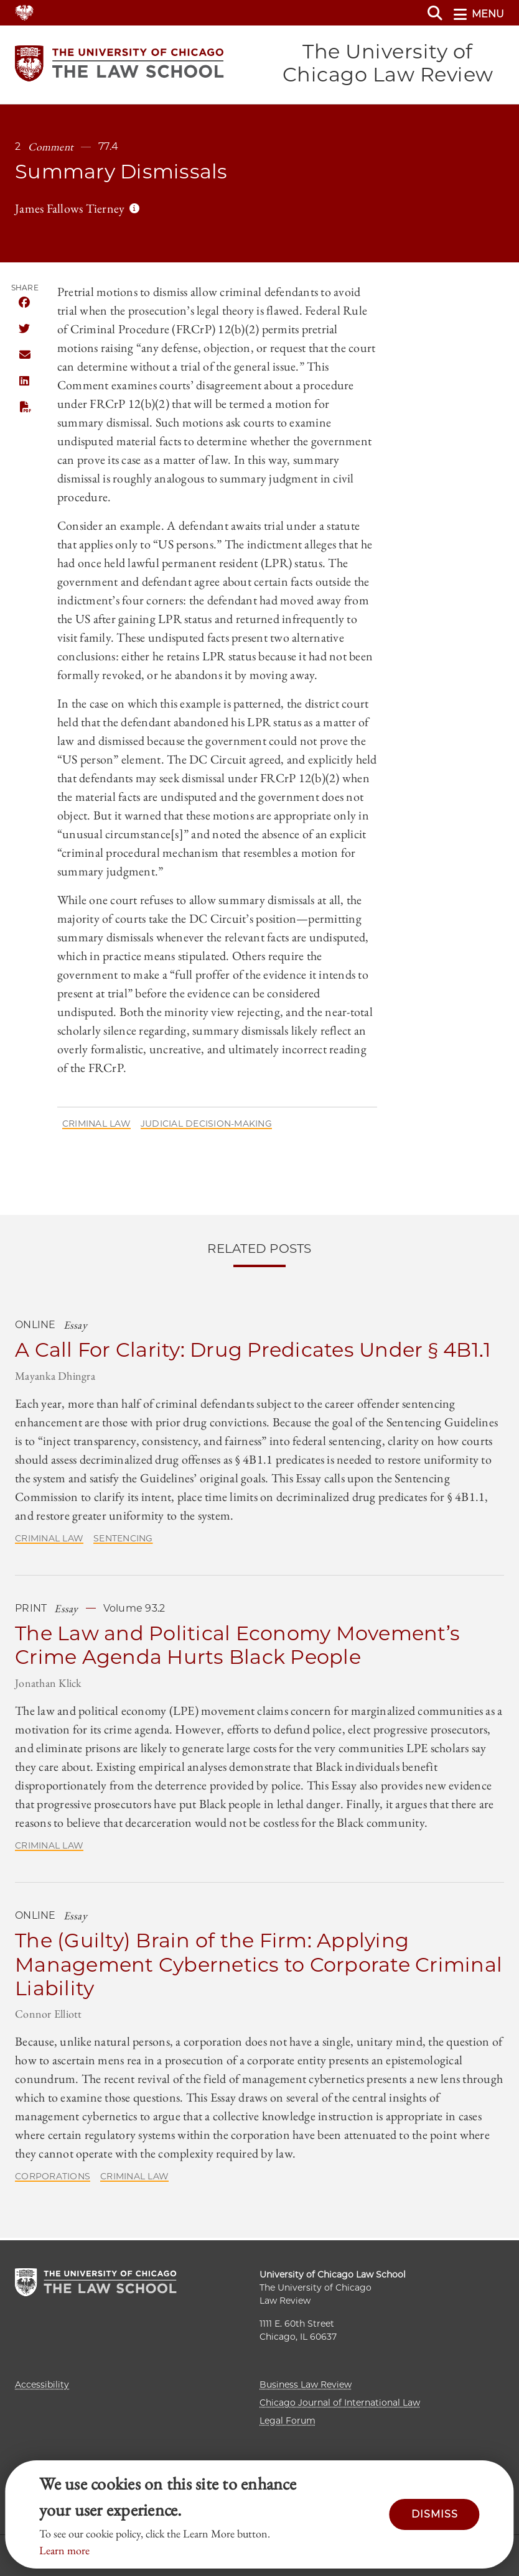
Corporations (52, 2178)
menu (479, 14)
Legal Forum (288, 2420)
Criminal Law (96, 1125)
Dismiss (434, 2514)
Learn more (64, 2550)
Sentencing (123, 1540)
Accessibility (42, 2384)
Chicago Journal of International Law (340, 2402)
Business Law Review (306, 2384)
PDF (24, 409)
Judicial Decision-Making (206, 1125)
